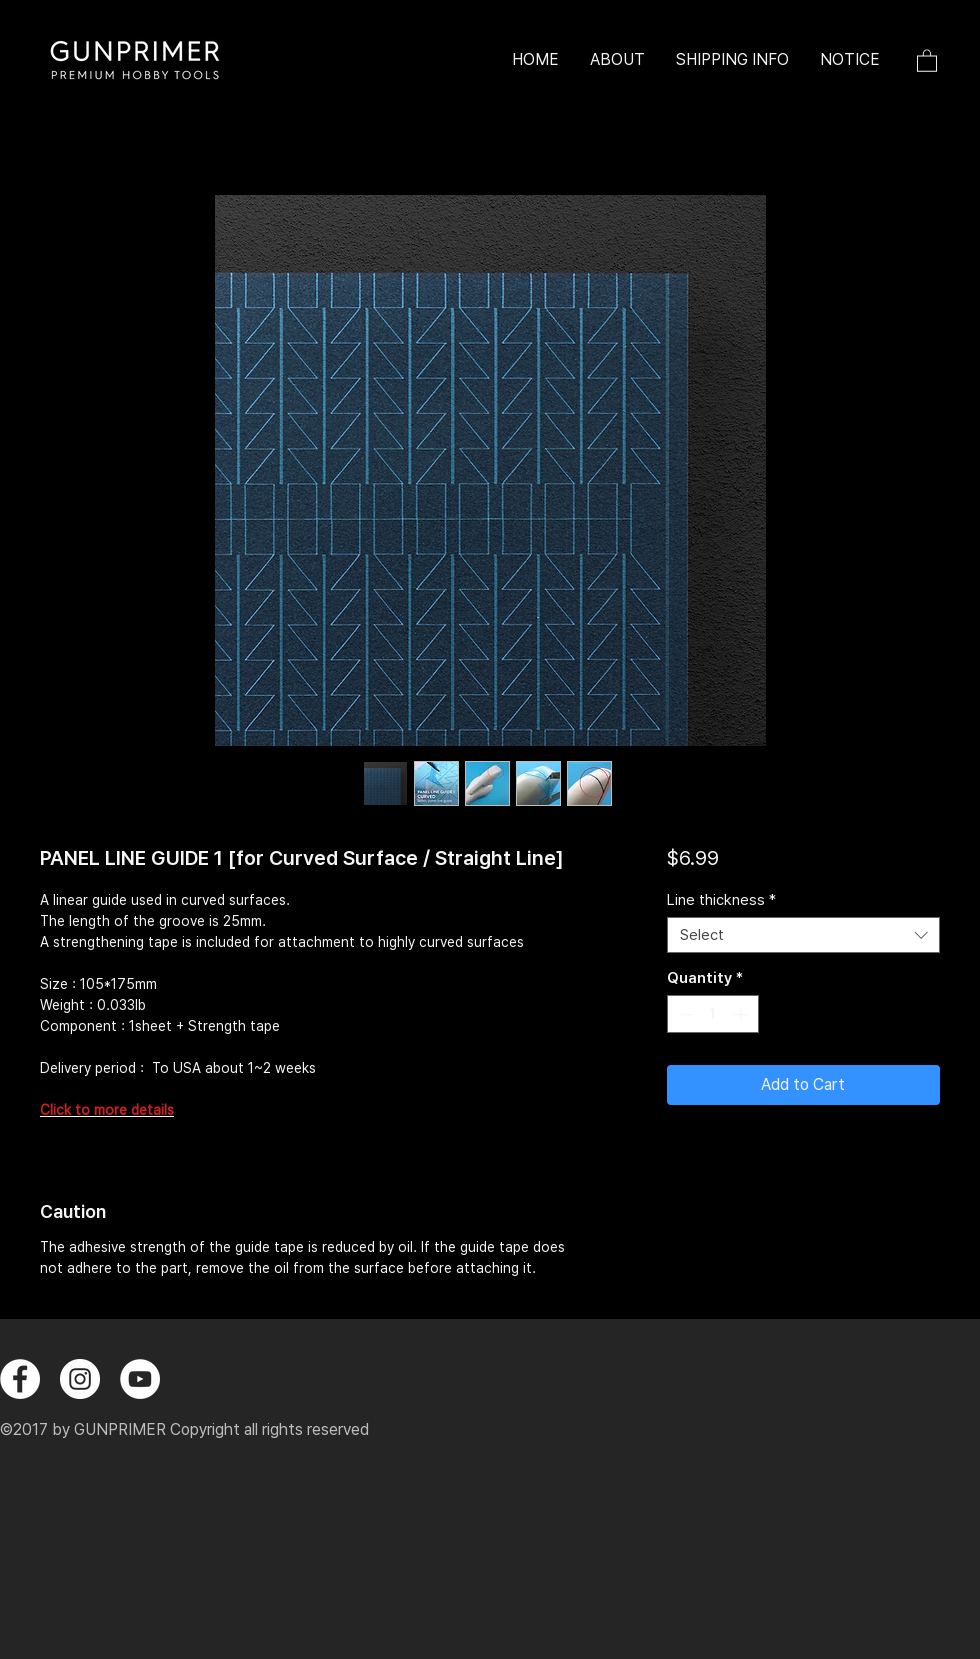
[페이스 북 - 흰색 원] (20, 1379)
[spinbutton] (712, 1014)
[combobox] (803, 935)
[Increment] (742, 1014)
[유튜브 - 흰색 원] (140, 1379)
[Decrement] (683, 1014)
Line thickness (721, 900)
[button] (927, 60)
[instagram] (80, 1379)
